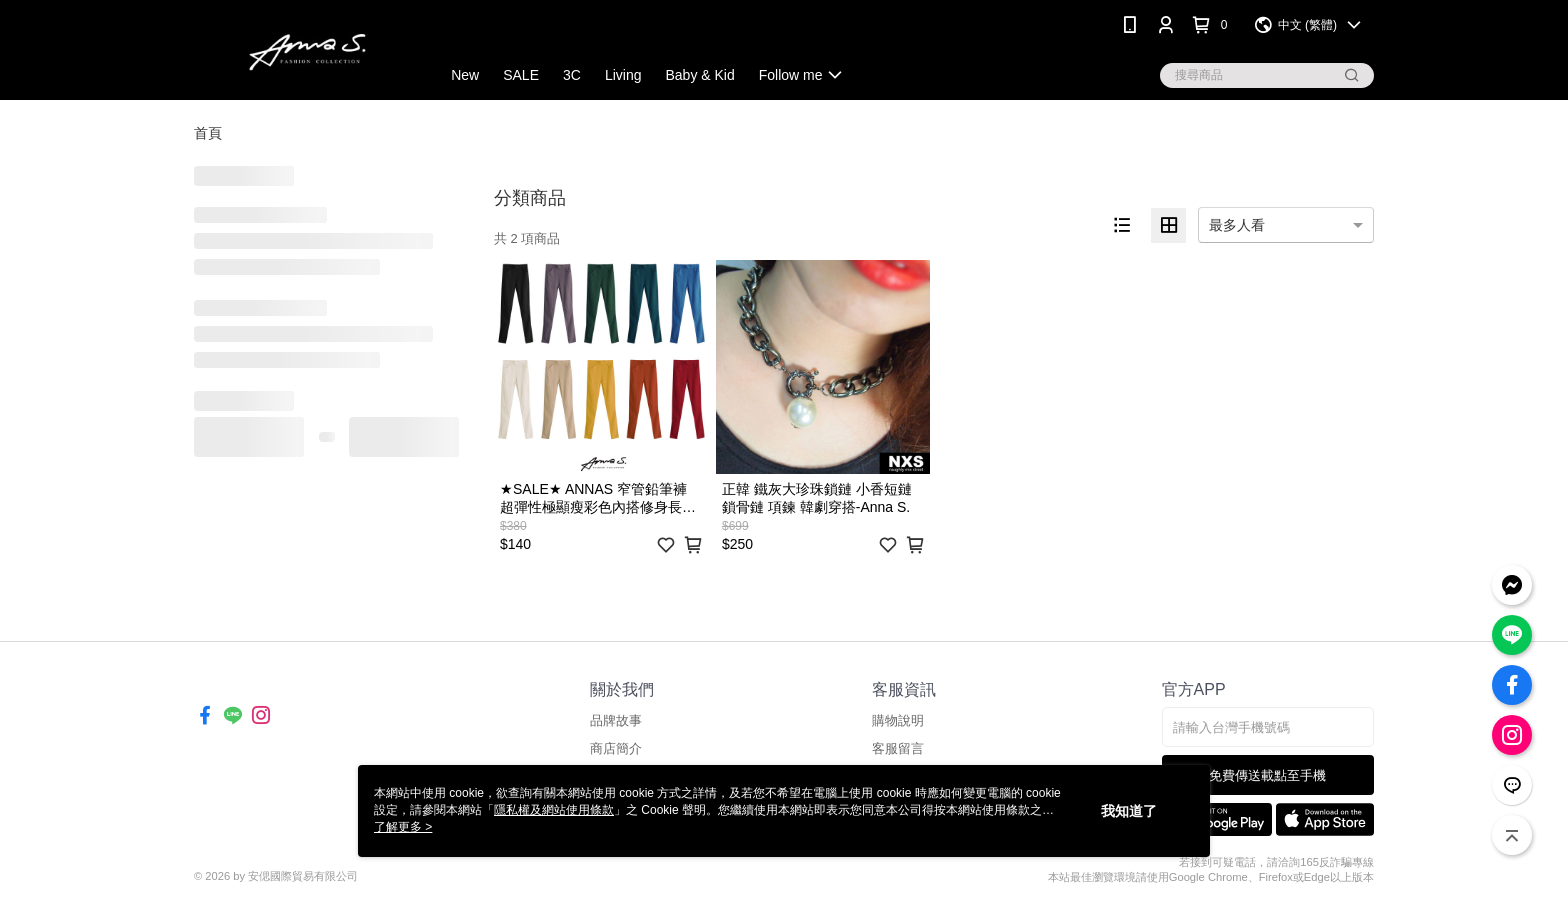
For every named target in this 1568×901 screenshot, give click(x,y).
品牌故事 (616, 720)
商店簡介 (616, 748)
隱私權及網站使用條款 (554, 810)
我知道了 (1129, 811)
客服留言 (898, 748)
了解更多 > (403, 827)
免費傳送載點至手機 (1267, 775)
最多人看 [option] (1237, 225)
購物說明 (898, 720)
